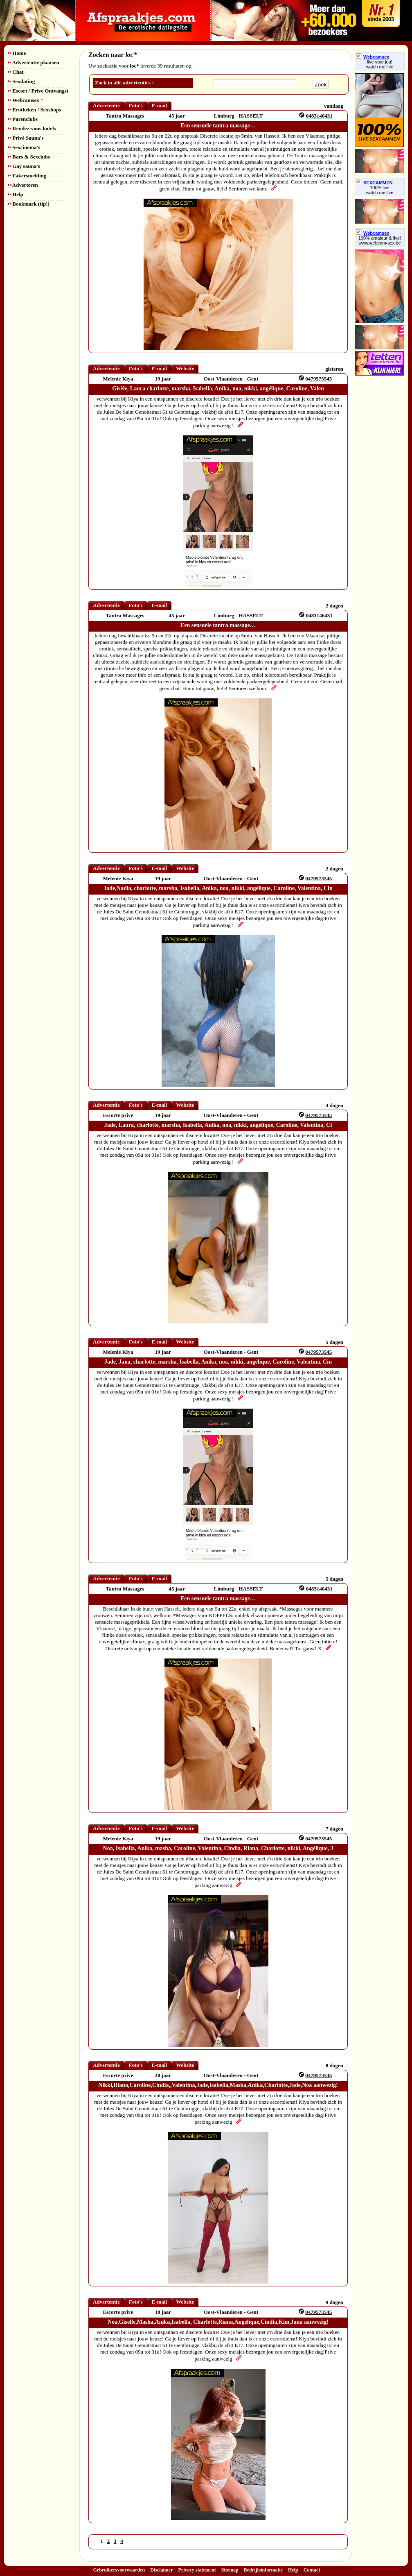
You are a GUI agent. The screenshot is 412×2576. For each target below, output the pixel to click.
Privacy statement (197, 2570)
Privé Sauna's (25, 138)
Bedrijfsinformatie (263, 2570)
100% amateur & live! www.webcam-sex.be (379, 240)
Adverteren (23, 185)
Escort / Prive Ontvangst (38, 91)
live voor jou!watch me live (380, 64)
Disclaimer (161, 2570)
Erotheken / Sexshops (34, 109)
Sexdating (21, 81)
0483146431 (319, 116)
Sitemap (230, 2570)
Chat (16, 72)
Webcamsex (25, 100)
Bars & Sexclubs (29, 157)
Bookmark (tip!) (29, 204)
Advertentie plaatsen (33, 62)
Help (15, 194)
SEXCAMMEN (374, 182)
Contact (312, 2570)
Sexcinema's (24, 147)
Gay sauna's (24, 166)
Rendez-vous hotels (32, 128)
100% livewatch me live (380, 190)
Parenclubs (23, 119)
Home (17, 53)
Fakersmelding (27, 175)
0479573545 (318, 379)
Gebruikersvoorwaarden (119, 2570)
